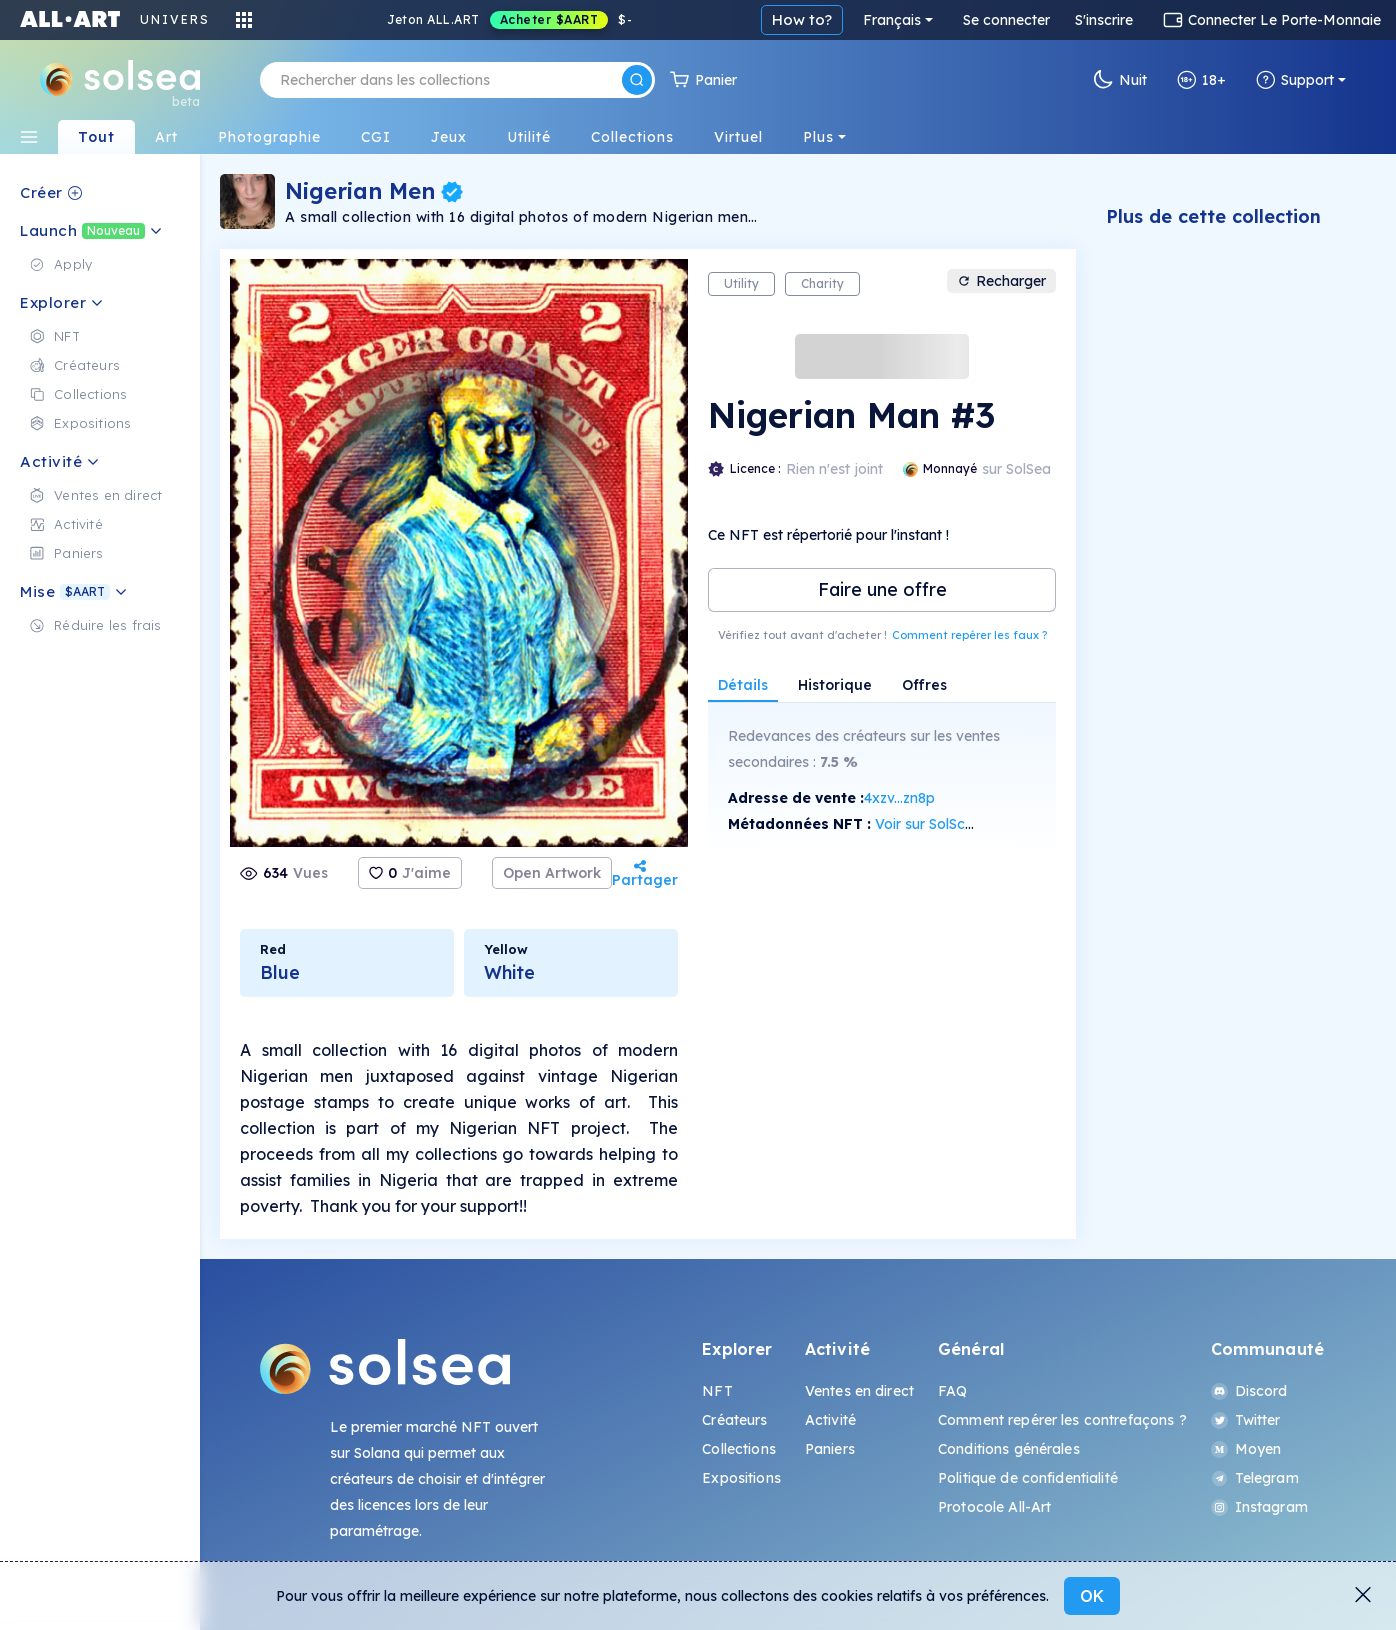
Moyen (1246, 1449)
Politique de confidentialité (1028, 1478)
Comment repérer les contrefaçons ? (1062, 1420)
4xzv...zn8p (899, 798)
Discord (1249, 1391)
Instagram (1259, 1507)
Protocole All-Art (994, 1507)
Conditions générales (1009, 1449)
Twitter (1246, 1420)
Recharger (1001, 281)
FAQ (952, 1391)
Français (892, 20)
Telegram (1255, 1478)
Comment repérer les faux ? (969, 635)
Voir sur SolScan (928, 824)
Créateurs (734, 1420)
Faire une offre (882, 589)
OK (1092, 1596)
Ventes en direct (859, 1391)
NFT (717, 1391)
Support (1295, 80)
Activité (830, 1420)
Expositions (741, 1478)
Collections (739, 1449)
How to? (802, 19)
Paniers (830, 1449)
